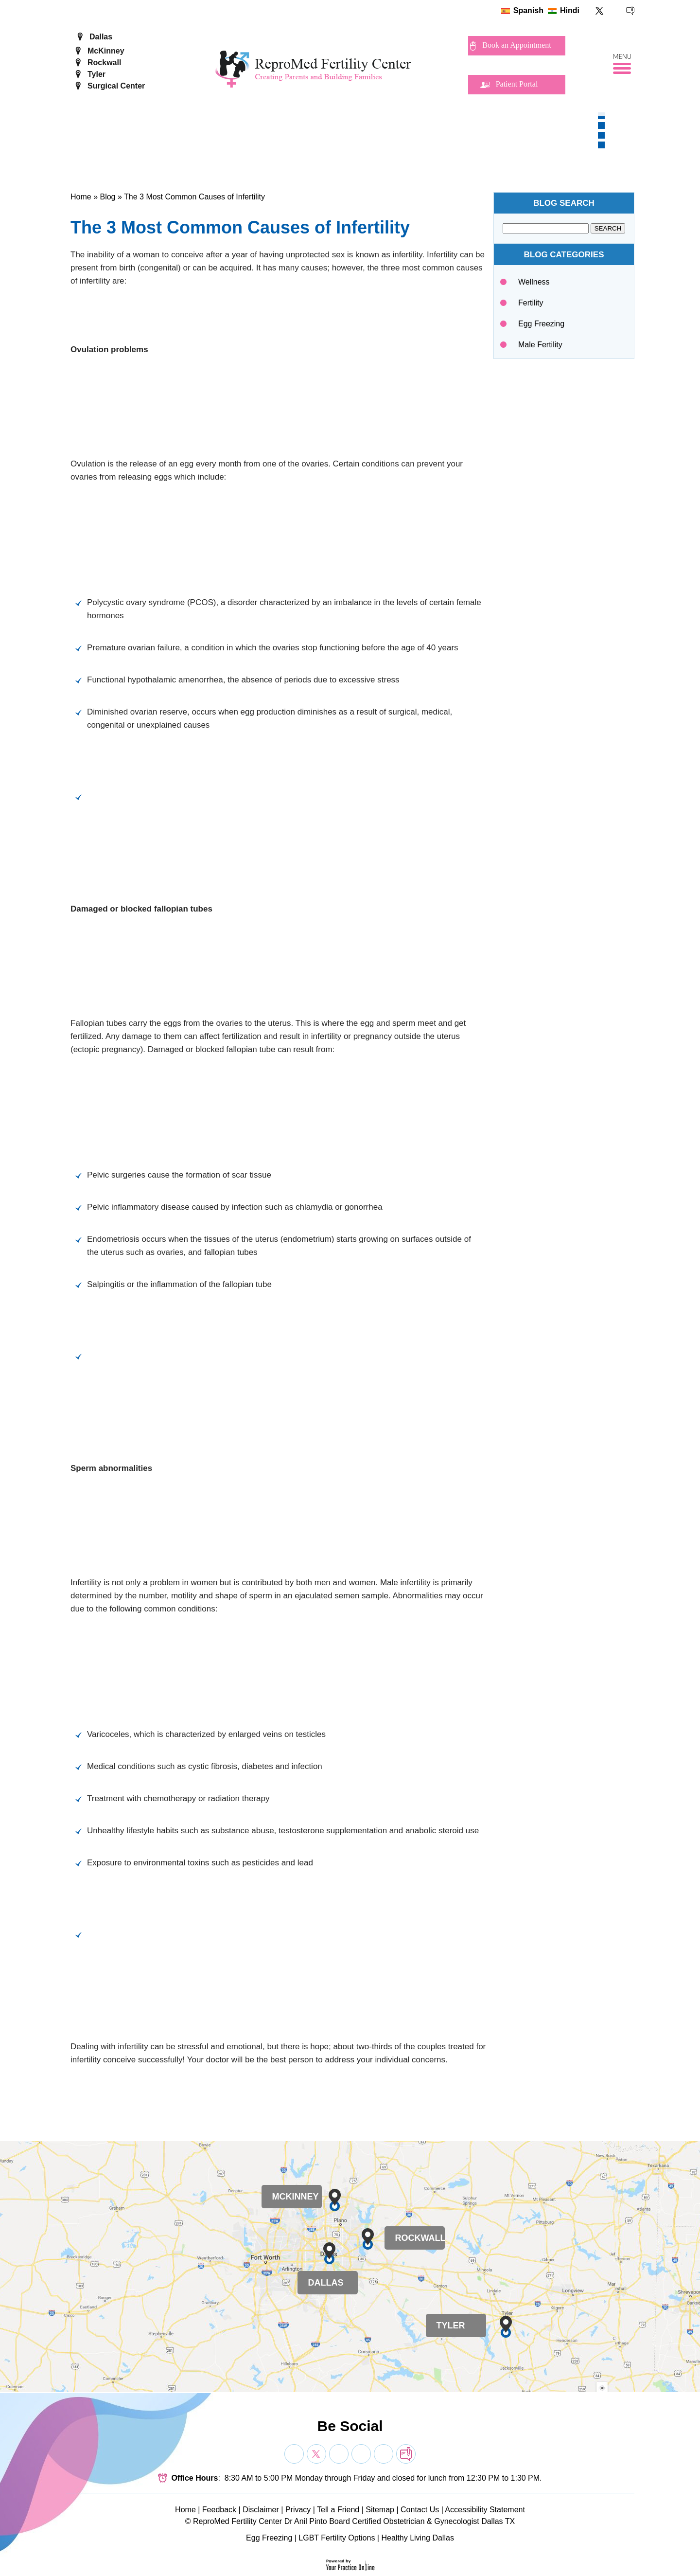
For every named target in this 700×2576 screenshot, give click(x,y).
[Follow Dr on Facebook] (294, 2454)
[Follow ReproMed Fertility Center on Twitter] (599, 10)
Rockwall (104, 62)
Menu (622, 57)
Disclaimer (261, 2509)
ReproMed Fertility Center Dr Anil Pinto (260, 2521)
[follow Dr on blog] (406, 2454)
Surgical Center (116, 86)
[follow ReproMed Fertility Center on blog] (630, 10)
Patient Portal (517, 84)
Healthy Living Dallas (417, 2538)
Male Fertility (540, 344)
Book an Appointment (516, 45)
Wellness (534, 282)
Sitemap (380, 2509)
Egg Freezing (541, 324)
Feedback (219, 2509)
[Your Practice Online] (350, 2564)
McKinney (106, 51)
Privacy (298, 2509)
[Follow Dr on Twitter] (316, 2454)
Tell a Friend (338, 2509)
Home (80, 197)
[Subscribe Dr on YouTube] (339, 2454)
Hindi (569, 10)
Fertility (530, 303)
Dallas (100, 37)
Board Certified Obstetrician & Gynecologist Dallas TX (422, 2521)
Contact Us (420, 2509)
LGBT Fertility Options (336, 2538)
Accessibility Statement (485, 2509)
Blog (107, 197)
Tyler (96, 74)
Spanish (528, 10)
